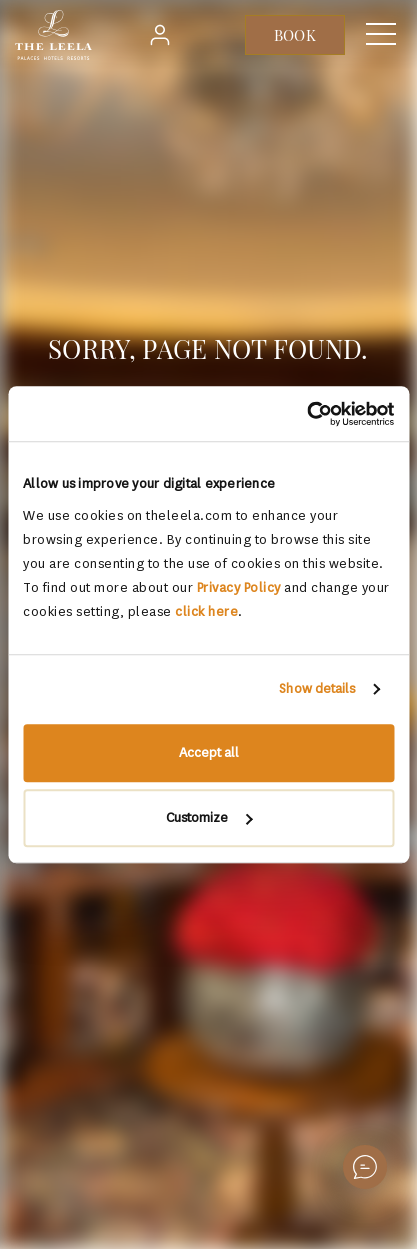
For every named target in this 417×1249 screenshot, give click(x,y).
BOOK (294, 35)
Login (165, 35)
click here (206, 611)
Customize (209, 817)
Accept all (209, 752)
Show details (317, 688)
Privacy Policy (239, 587)
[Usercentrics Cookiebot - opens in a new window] (306, 414)
